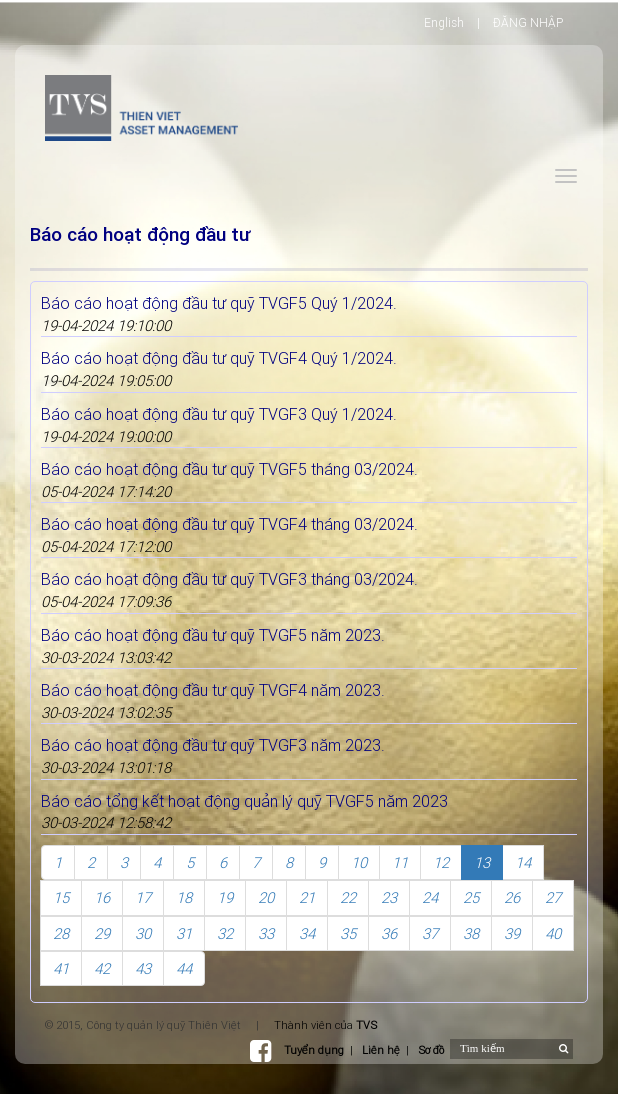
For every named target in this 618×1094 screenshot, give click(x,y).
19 (225, 897)
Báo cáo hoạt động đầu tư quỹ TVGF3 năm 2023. (213, 745)
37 (430, 933)
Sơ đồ (431, 1050)
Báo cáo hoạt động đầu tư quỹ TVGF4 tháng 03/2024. (229, 524)
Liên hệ (381, 1050)
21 (307, 897)
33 (266, 933)
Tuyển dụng (314, 1050)
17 (143, 897)
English (444, 22)
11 (400, 862)
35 (348, 933)
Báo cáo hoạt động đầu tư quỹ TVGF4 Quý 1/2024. (219, 358)
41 (61, 968)
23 (389, 897)
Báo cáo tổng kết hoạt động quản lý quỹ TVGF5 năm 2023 (244, 801)
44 (184, 968)
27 (553, 897)
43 (143, 968)
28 (61, 933)
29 (102, 933)
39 (512, 933)
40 (553, 933)
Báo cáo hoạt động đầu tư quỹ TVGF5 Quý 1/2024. (219, 303)
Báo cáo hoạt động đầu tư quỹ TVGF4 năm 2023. (213, 690)
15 (61, 897)
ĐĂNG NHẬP (528, 22)
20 (266, 897)
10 (359, 862)
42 (102, 968)
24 (430, 897)
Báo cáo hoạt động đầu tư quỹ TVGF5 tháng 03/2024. (229, 469)
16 (102, 897)
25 (471, 897)
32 (225, 933)
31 (184, 933)
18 (184, 897)
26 (512, 897)
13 (482, 862)
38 (471, 933)
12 (441, 862)
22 (348, 897)
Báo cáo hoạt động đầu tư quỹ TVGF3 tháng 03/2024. (229, 579)
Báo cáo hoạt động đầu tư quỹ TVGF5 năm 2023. (213, 635)
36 (389, 933)
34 (307, 933)
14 (523, 862)
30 (143, 933)
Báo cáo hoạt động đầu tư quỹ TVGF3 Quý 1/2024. (219, 414)
